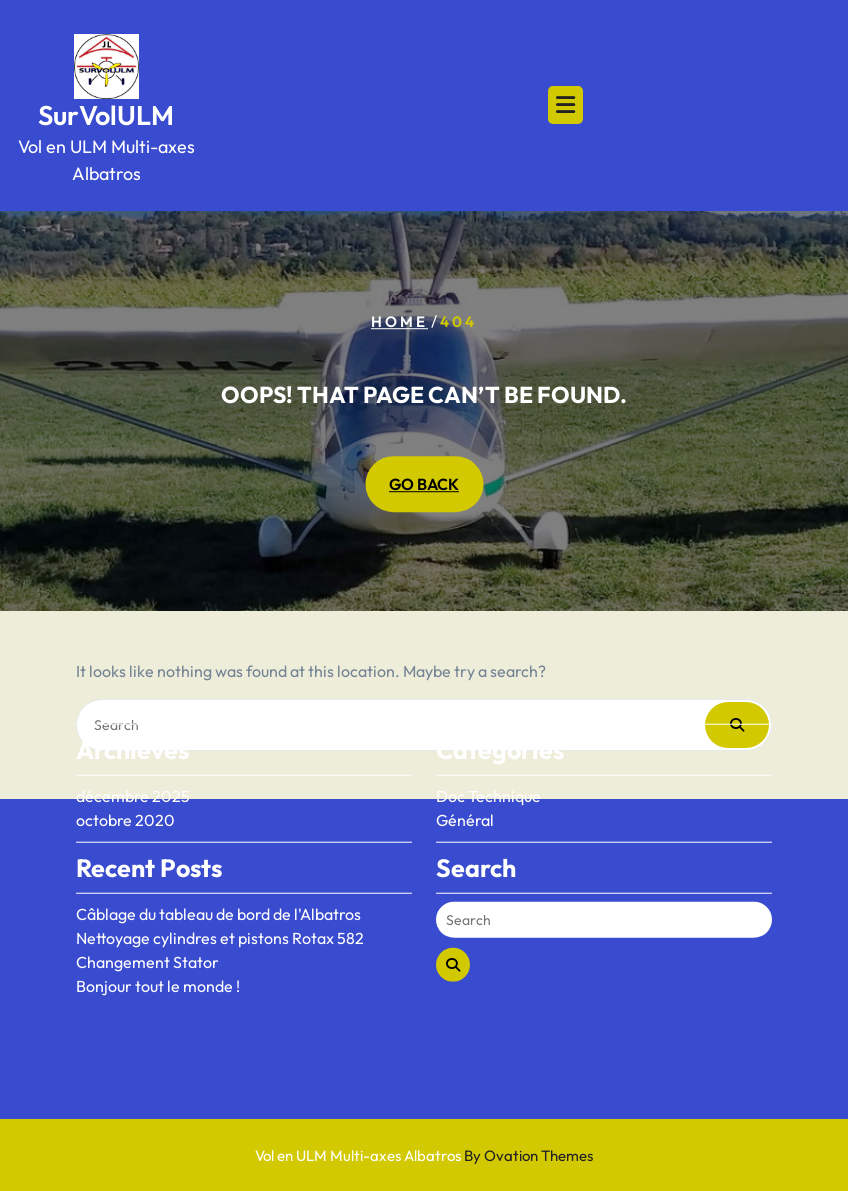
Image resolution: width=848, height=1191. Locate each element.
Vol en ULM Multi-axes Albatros (424, 1155)
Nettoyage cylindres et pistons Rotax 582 (220, 896)
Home (399, 321)
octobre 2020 (125, 778)
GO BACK (424, 485)
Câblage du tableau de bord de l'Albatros (218, 872)
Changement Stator (147, 920)
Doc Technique (488, 754)
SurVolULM (106, 115)
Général (465, 778)
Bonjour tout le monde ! (158, 944)
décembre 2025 (133, 754)
